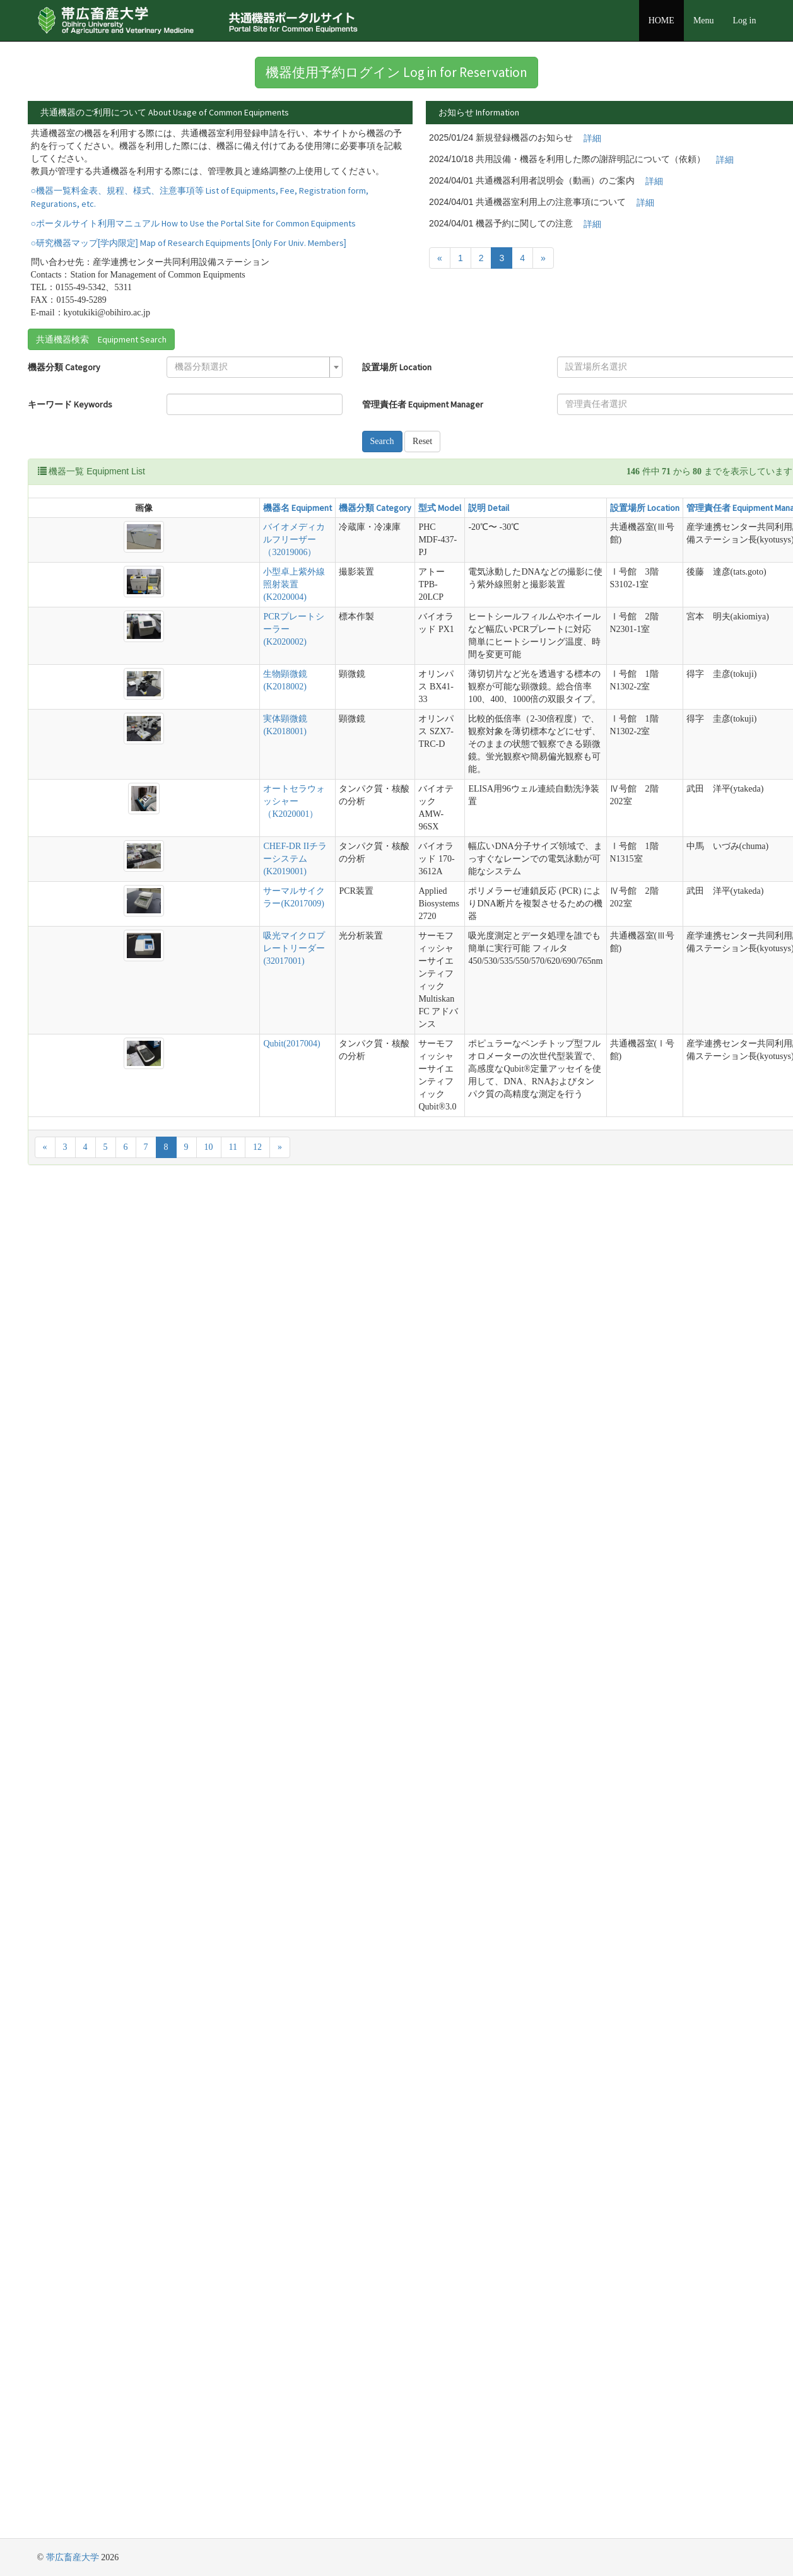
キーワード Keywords (70, 404)
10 (208, 1147)
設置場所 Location (397, 367)
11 (233, 1147)
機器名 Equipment (297, 507)
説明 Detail (488, 507)
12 (257, 1147)
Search (382, 441)
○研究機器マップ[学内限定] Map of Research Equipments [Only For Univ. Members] (188, 243)
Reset (422, 441)
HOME (661, 20)
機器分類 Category (64, 367)
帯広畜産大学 (72, 2557)
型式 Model (439, 507)
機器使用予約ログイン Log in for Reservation (396, 72)
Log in (744, 20)
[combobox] (255, 367)
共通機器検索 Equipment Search (101, 339)
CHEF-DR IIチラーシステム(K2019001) (295, 858)
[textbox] (251, 367)
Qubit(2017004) (291, 1043)
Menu (703, 20)
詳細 (592, 138)
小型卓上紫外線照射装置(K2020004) (294, 584)
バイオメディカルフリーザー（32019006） (294, 539)
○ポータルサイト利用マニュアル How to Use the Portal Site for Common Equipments (193, 223)
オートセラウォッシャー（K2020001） (294, 801)
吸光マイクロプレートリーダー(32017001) (294, 948)
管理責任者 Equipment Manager (422, 404)
